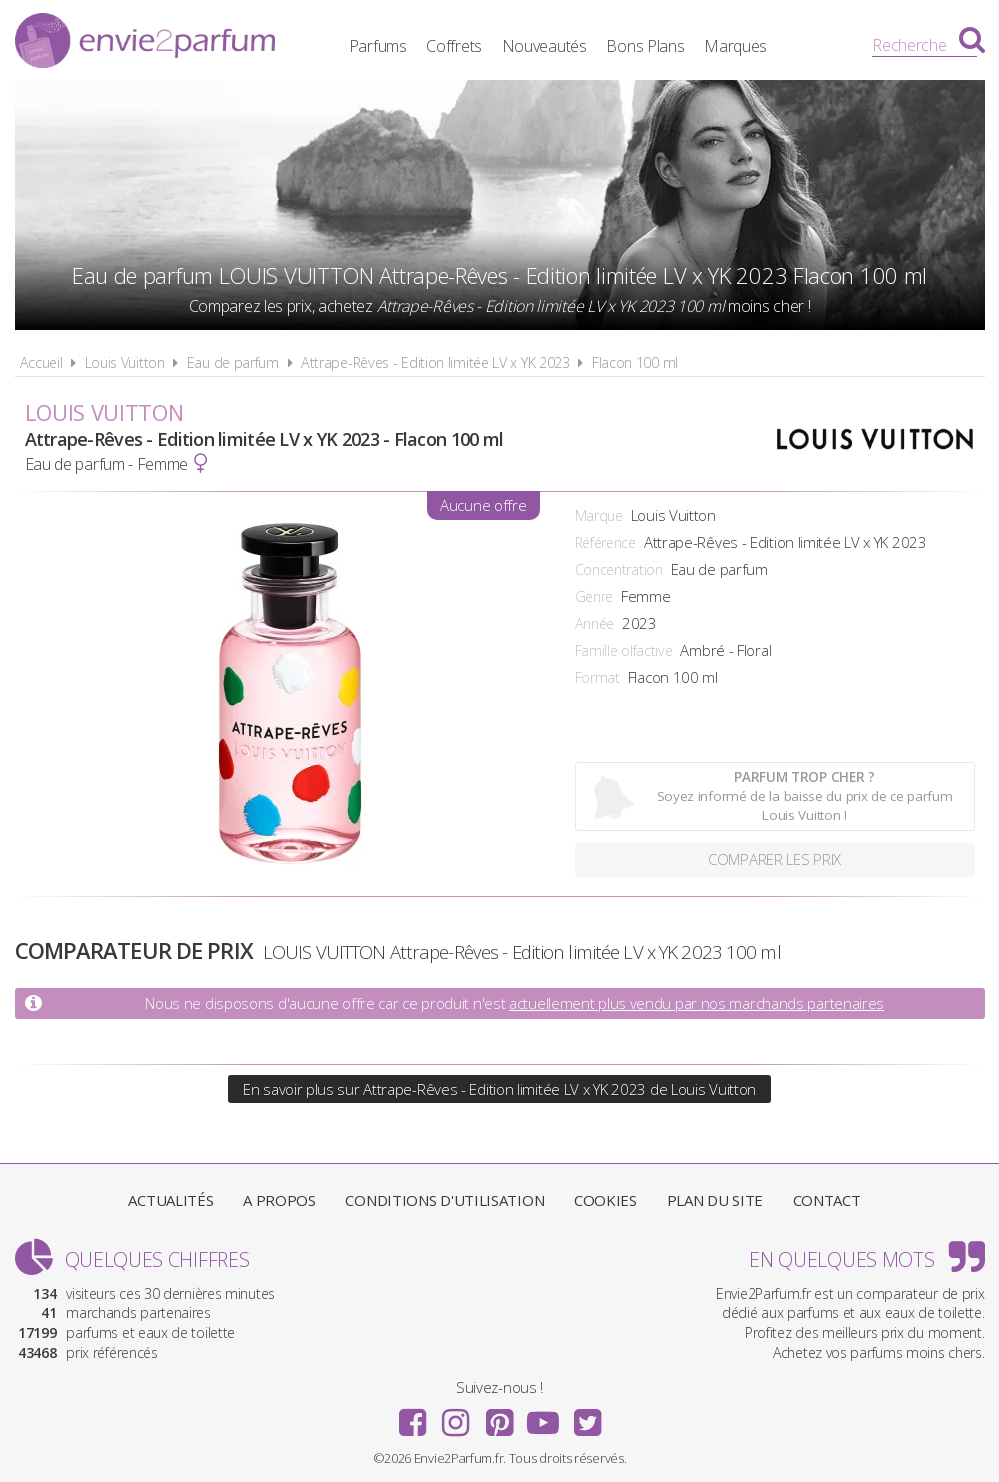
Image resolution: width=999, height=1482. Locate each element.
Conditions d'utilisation (444, 1200)
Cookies (605, 1200)
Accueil (41, 362)
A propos (279, 1200)
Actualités (170, 1200)
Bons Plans (662, 45)
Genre (594, 596)
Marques (752, 45)
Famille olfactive (624, 650)
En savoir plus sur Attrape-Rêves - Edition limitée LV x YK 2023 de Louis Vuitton (499, 1089)
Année (595, 623)
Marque (599, 515)
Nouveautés (560, 45)
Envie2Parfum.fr (145, 43)
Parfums (394, 45)
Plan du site (715, 1200)
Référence (605, 542)
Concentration (619, 569)
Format (597, 677)
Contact (827, 1200)
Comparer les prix (774, 860)
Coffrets (471, 45)
